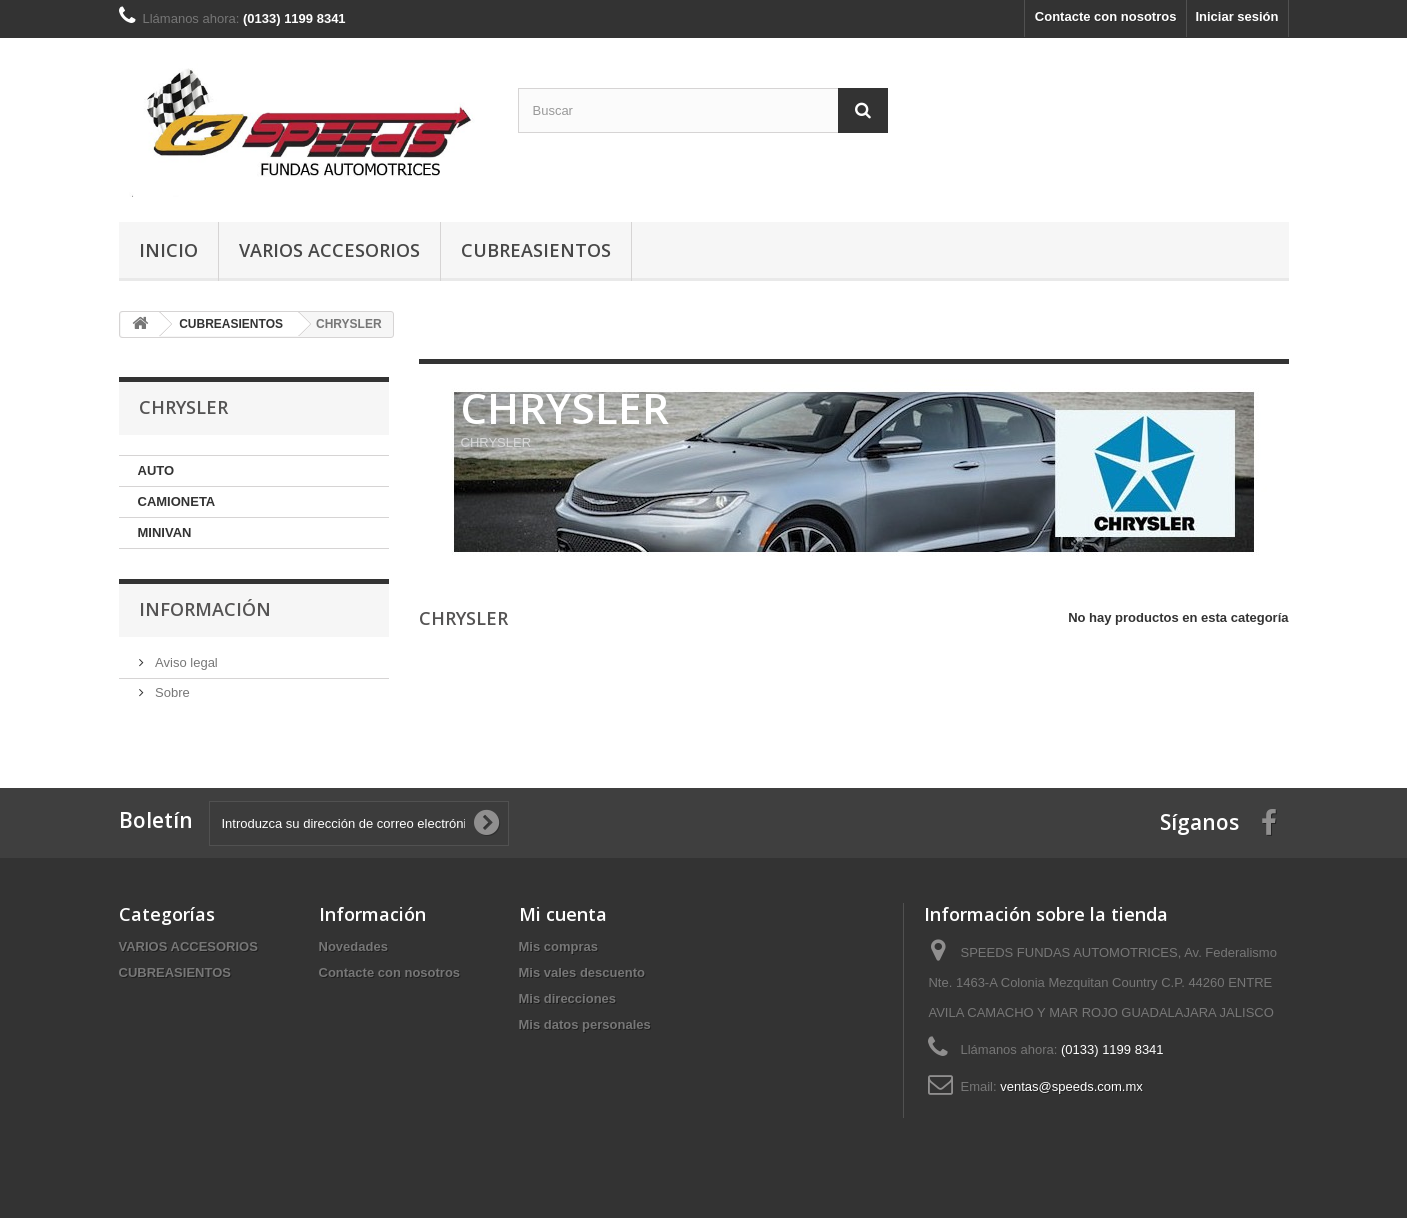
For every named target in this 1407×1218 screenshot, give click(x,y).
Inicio (168, 250)
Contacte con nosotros (1106, 16)
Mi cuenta (563, 914)
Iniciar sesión (1236, 16)
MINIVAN (165, 532)
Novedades (353, 946)
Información (205, 609)
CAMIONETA (177, 501)
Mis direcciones (568, 998)
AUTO (156, 470)
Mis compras (558, 946)
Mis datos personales (585, 1024)
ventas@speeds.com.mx (1071, 1086)
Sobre (171, 692)
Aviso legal (185, 662)
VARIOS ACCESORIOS (329, 250)
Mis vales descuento (582, 972)
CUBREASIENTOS (536, 250)
